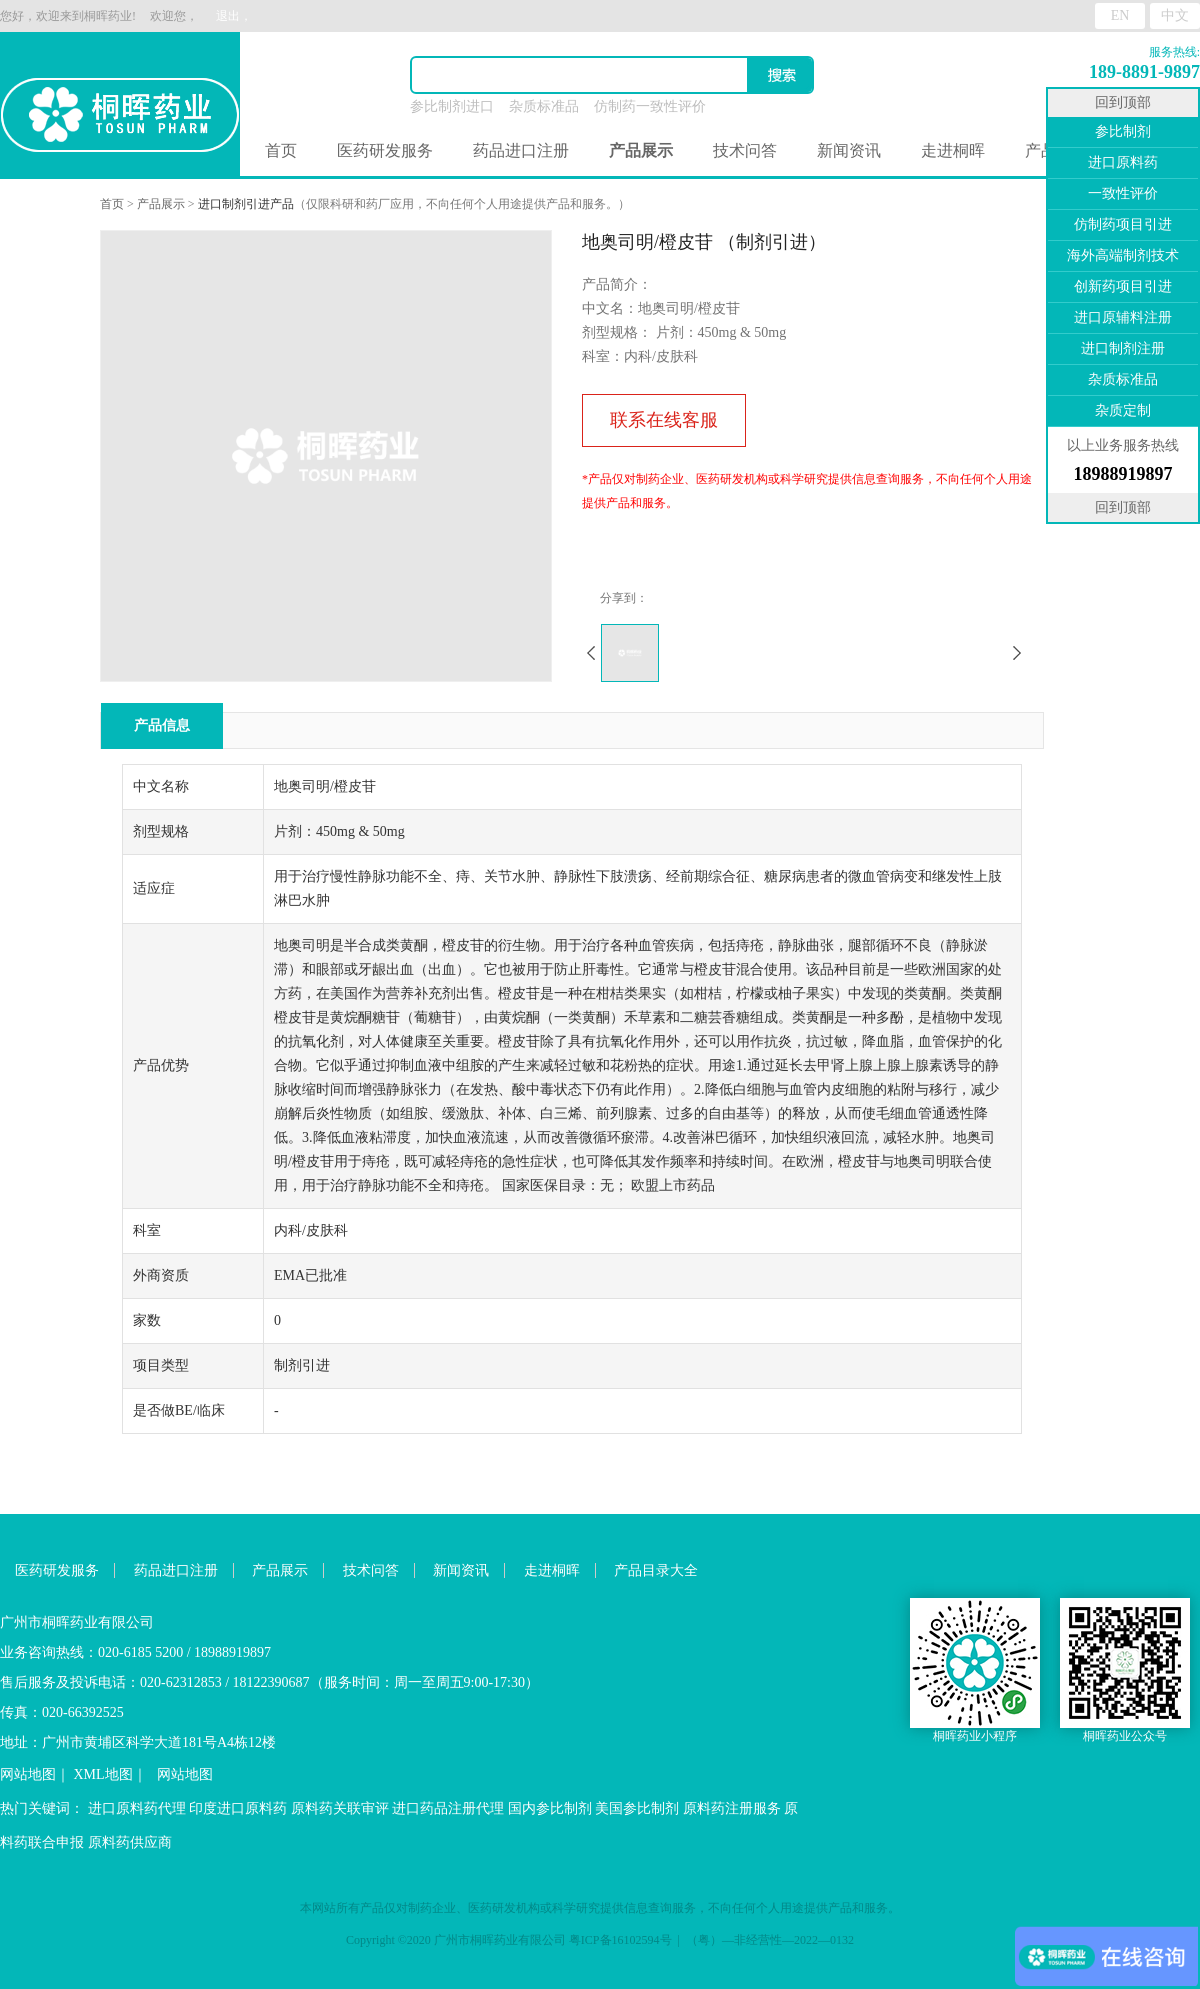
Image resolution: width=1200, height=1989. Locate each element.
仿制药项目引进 (1123, 224)
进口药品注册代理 (448, 1808)
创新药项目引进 (1123, 286)
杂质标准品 (544, 106)
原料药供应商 (130, 1842)
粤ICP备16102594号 (620, 1940)
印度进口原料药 (238, 1808)
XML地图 (103, 1774)
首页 (281, 150)
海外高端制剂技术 (1123, 255)
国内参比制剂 (550, 1808)
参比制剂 (1123, 131)
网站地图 (28, 1774)
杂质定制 (1123, 410)
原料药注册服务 (732, 1808)
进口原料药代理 (137, 1808)
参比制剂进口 (452, 106)
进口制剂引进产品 (246, 204)
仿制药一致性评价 (650, 106)
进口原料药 (1123, 162)
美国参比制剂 (637, 1808)
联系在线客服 (664, 420)
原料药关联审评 (340, 1808)
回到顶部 (1123, 102)
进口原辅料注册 (1123, 317)
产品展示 (161, 204)
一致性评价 (1123, 193)
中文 (1175, 15)
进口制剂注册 (1123, 348)
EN (1120, 15)
